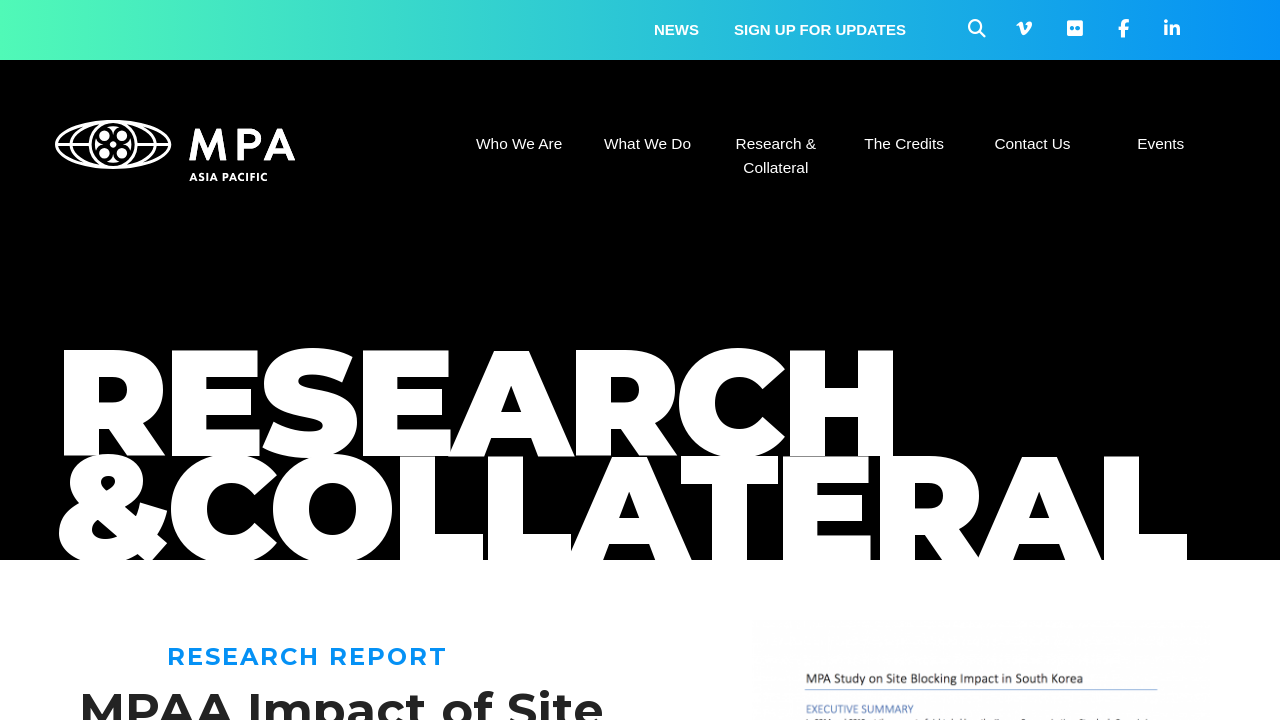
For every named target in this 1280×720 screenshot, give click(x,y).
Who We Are (519, 143)
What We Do (647, 143)
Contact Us (1032, 143)
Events (1160, 143)
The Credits (904, 143)
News (676, 29)
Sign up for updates (820, 29)
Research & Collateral (776, 155)
